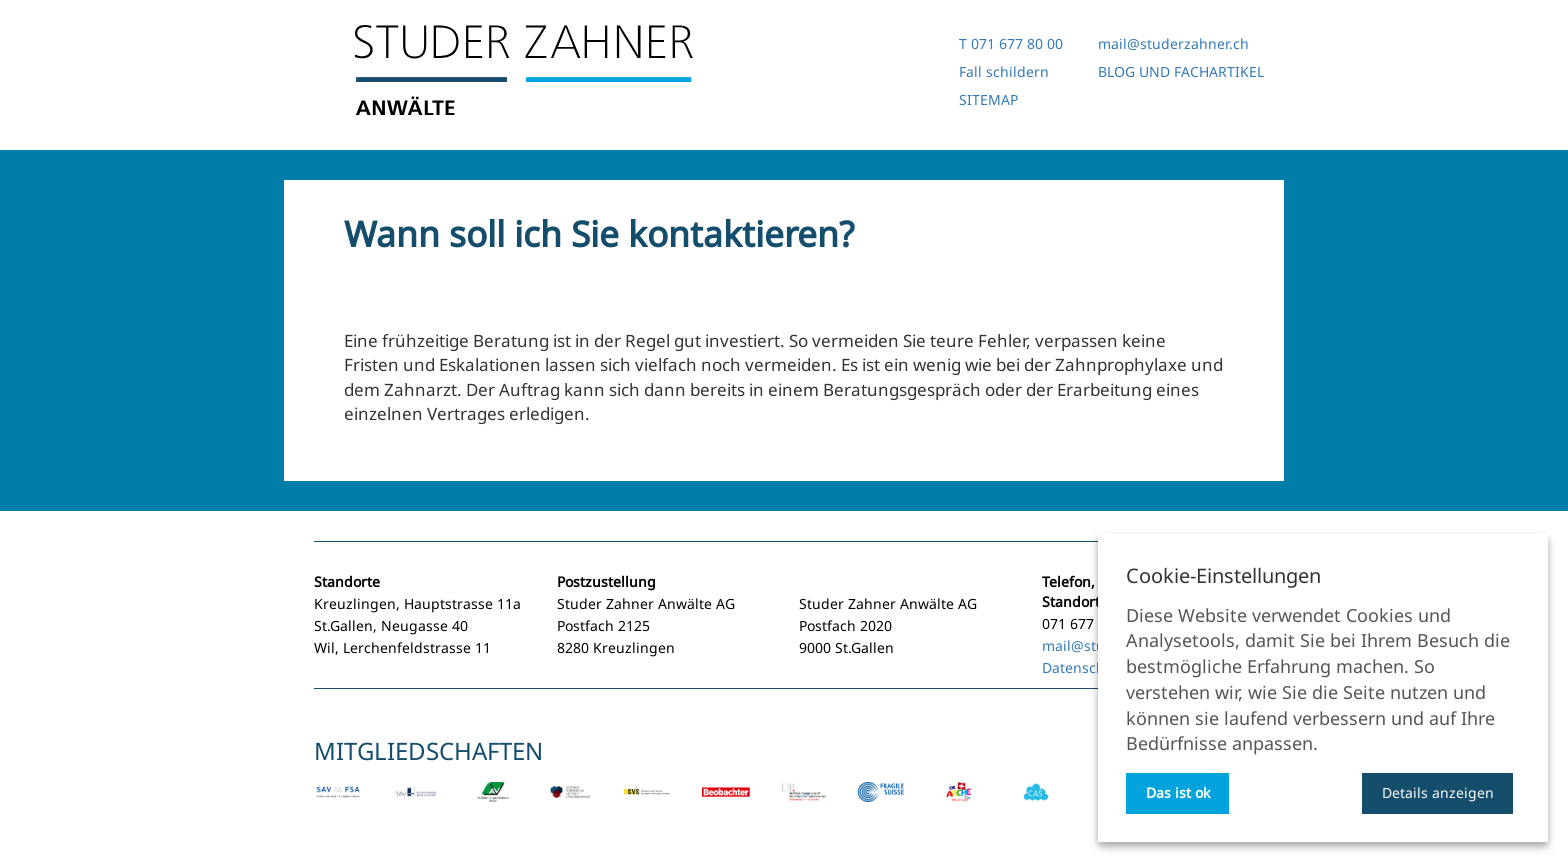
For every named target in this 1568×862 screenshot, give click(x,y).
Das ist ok (1178, 792)
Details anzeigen (1438, 792)
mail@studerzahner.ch (1173, 43)
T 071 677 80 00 (1011, 43)
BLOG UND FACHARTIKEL (1181, 71)
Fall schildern (1004, 71)
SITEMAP (988, 99)
